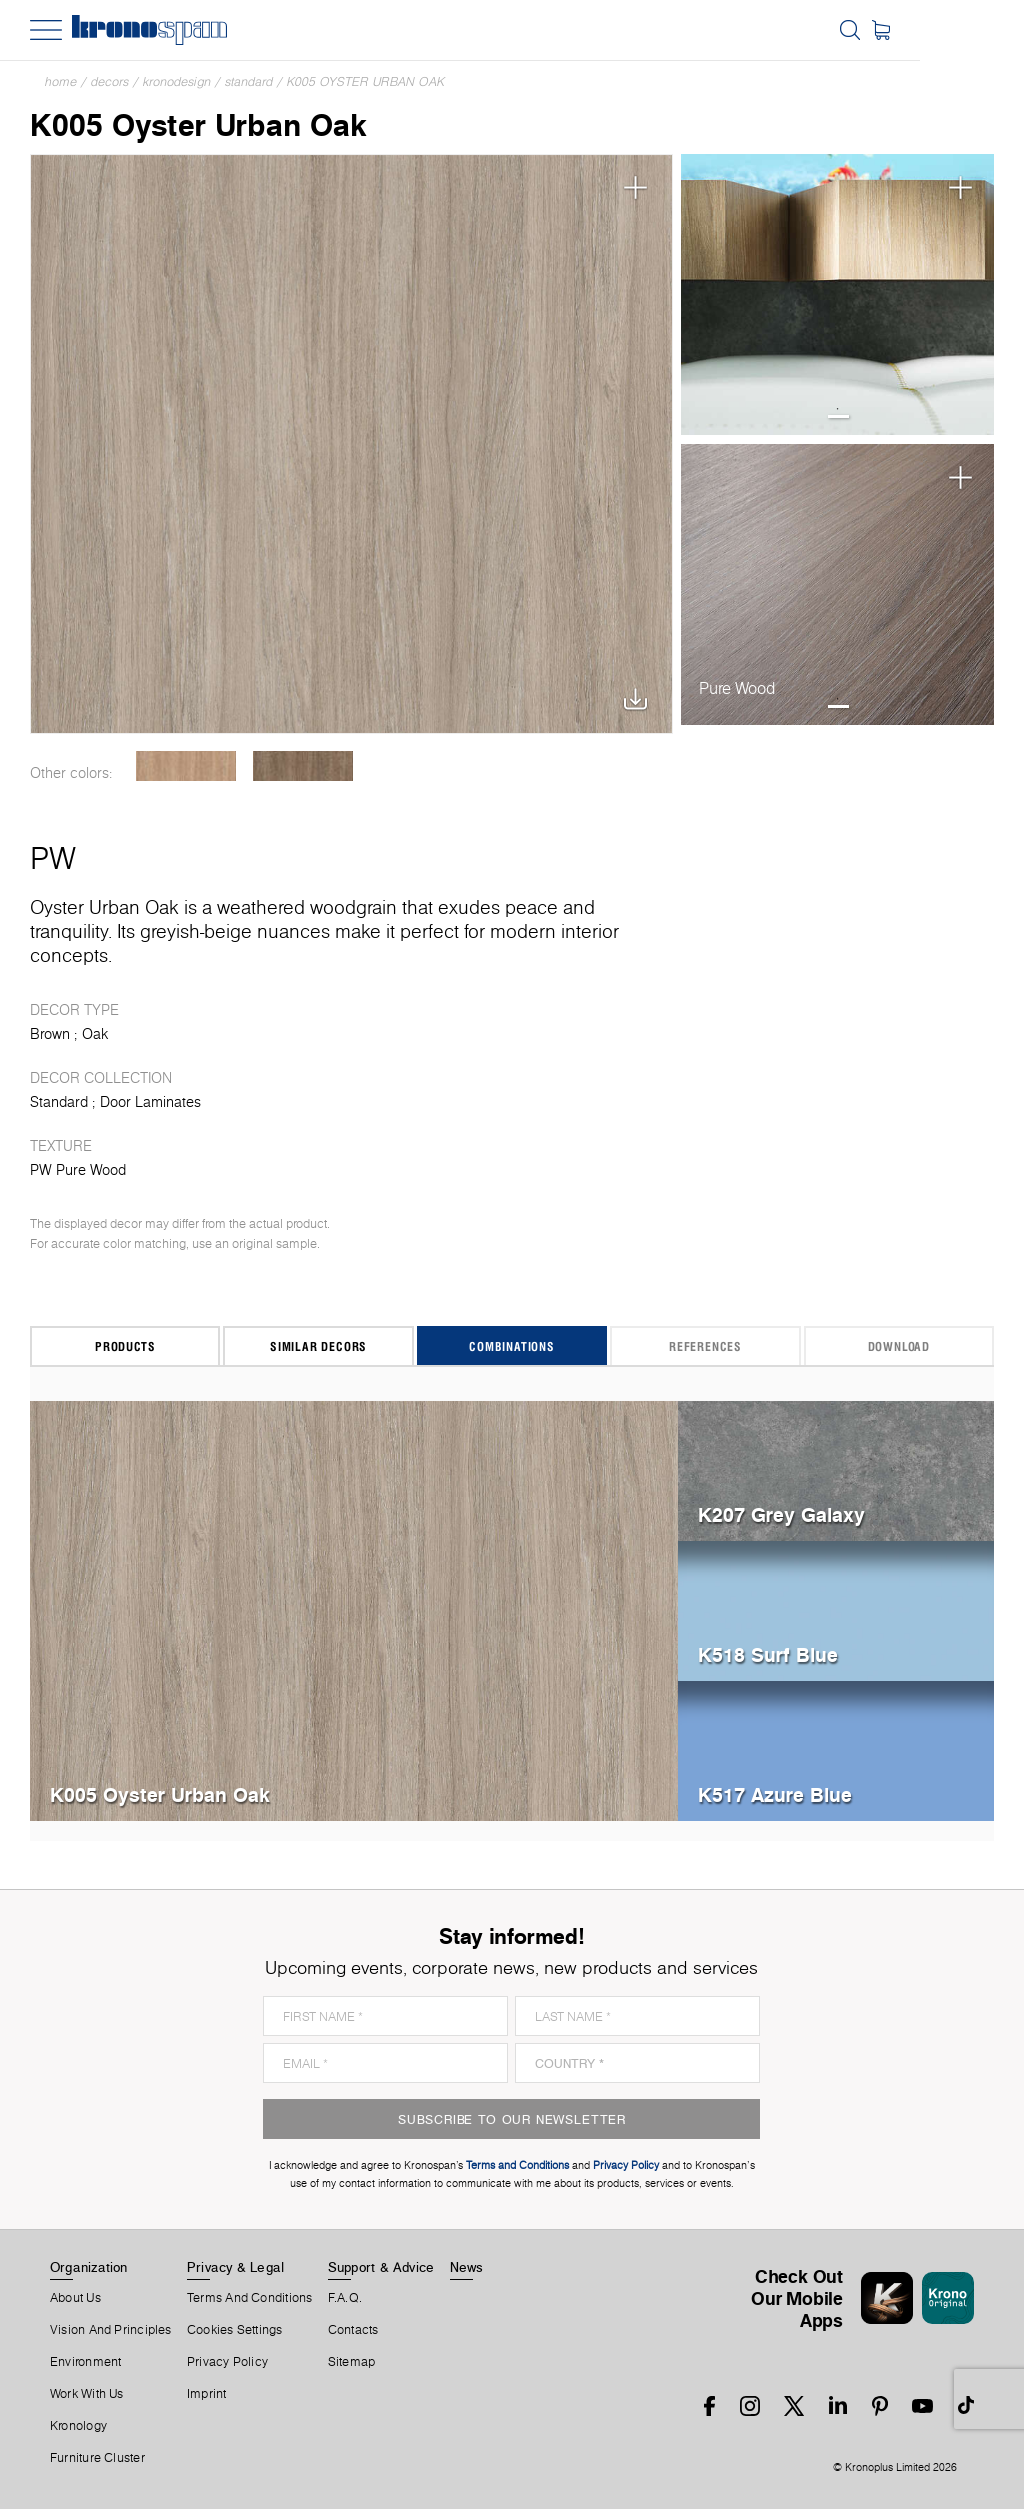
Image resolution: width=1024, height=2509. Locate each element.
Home (61, 81)
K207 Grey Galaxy (781, 1514)
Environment (85, 2362)
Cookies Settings (235, 2330)
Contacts (353, 2330)
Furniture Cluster (97, 2458)
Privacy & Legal (235, 2267)
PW (53, 858)
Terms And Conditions (249, 2298)
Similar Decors (318, 1346)
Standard (249, 81)
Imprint (207, 2394)
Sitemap (352, 2362)
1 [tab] (838, 416)
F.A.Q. (345, 2298)
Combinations (512, 1346)
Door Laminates (150, 1102)
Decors (110, 81)
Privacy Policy (227, 2362)
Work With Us (87, 2394)
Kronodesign (177, 81)
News (467, 2267)
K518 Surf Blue (768, 1654)
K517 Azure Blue (775, 1794)
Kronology (78, 2426)
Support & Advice (381, 2267)
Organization (89, 2267)
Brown (50, 1034)
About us (75, 2298)
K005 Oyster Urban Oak (366, 81)
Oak (95, 1034)
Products (125, 1346)
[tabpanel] (837, 295)
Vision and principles (111, 2330)
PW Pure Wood (78, 1170)
